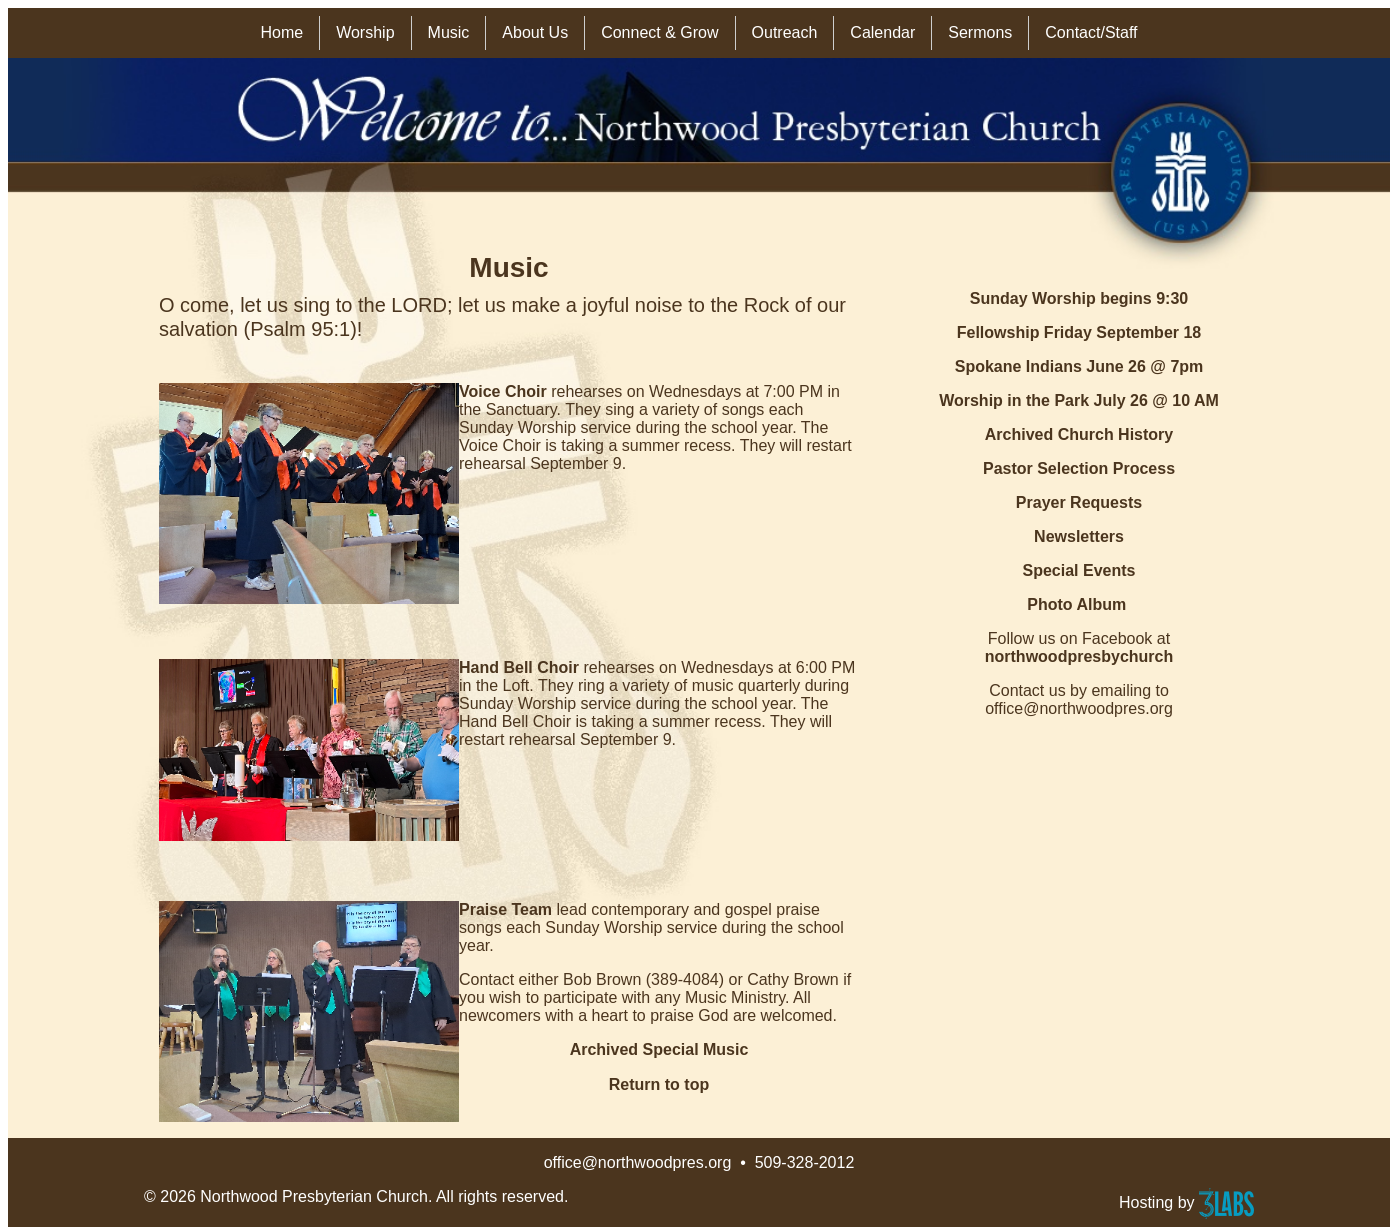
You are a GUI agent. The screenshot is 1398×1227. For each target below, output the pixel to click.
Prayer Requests (1079, 502)
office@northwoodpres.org (638, 1162)
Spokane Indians (1018, 366)
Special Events (1079, 570)
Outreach (785, 32)
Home (281, 32)
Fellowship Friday (1024, 332)
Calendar (882, 32)
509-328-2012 (805, 1162)
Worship (365, 32)
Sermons (980, 32)
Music (449, 32)
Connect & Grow (659, 32)
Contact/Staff (1091, 32)
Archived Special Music (659, 1049)
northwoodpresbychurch (1079, 656)
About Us (535, 32)
